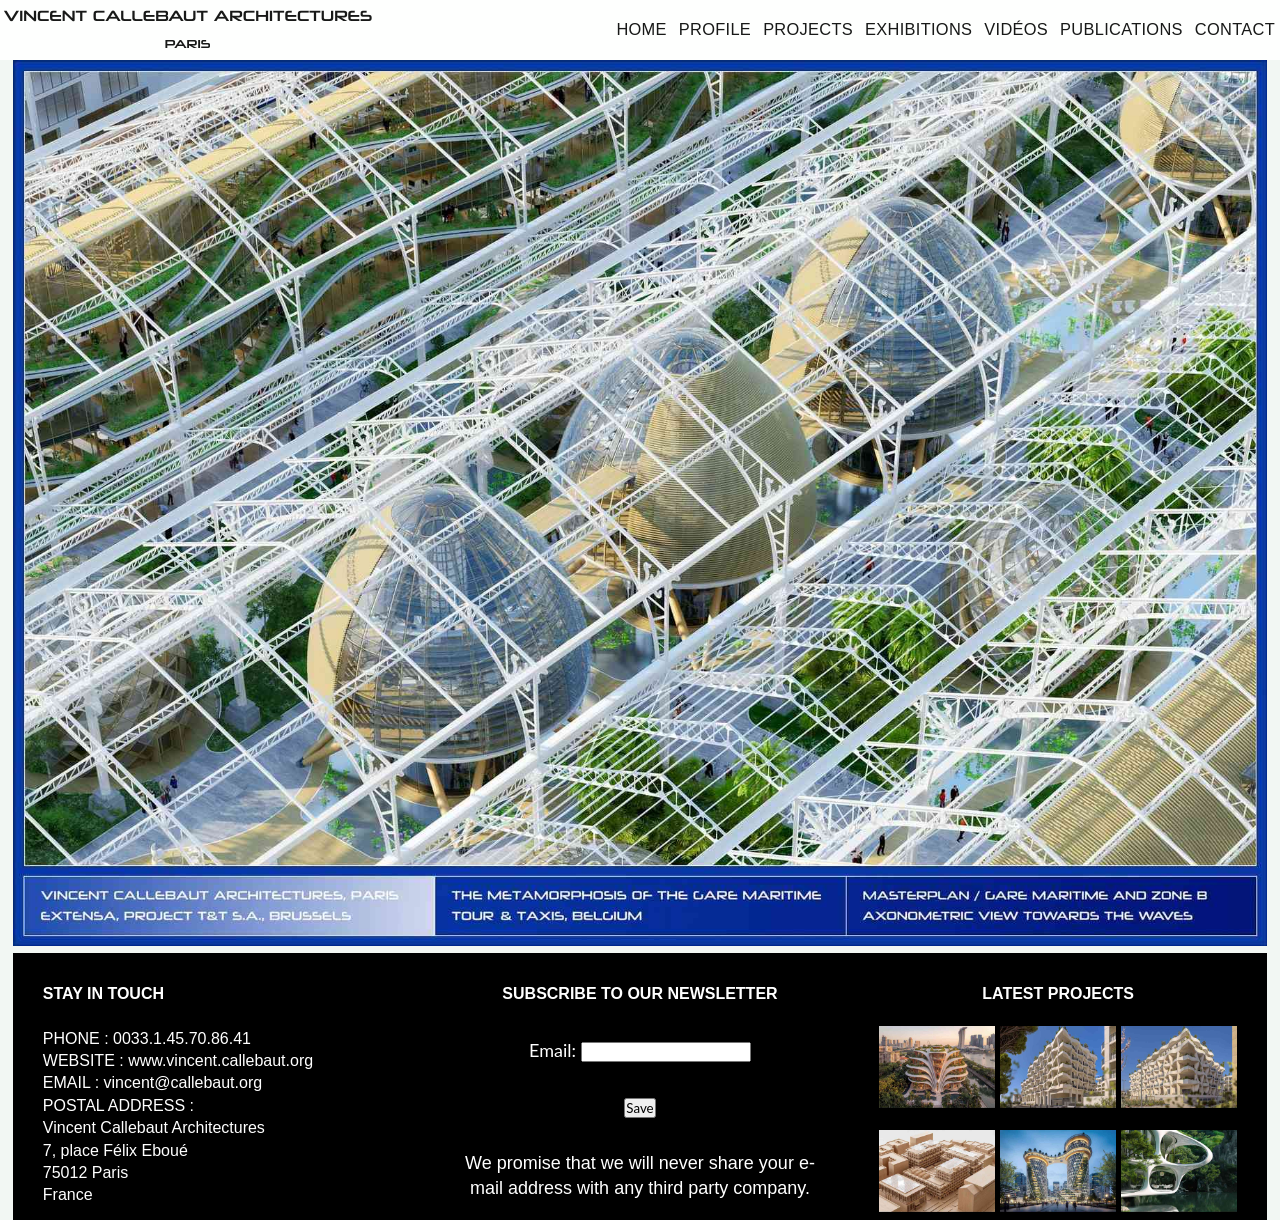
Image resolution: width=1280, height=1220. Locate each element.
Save (639, 1108)
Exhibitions (918, 29)
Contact (1235, 29)
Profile (715, 29)
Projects (808, 29)
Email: (552, 1050)
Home (641, 29)
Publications (1121, 29)
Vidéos (1016, 29)
